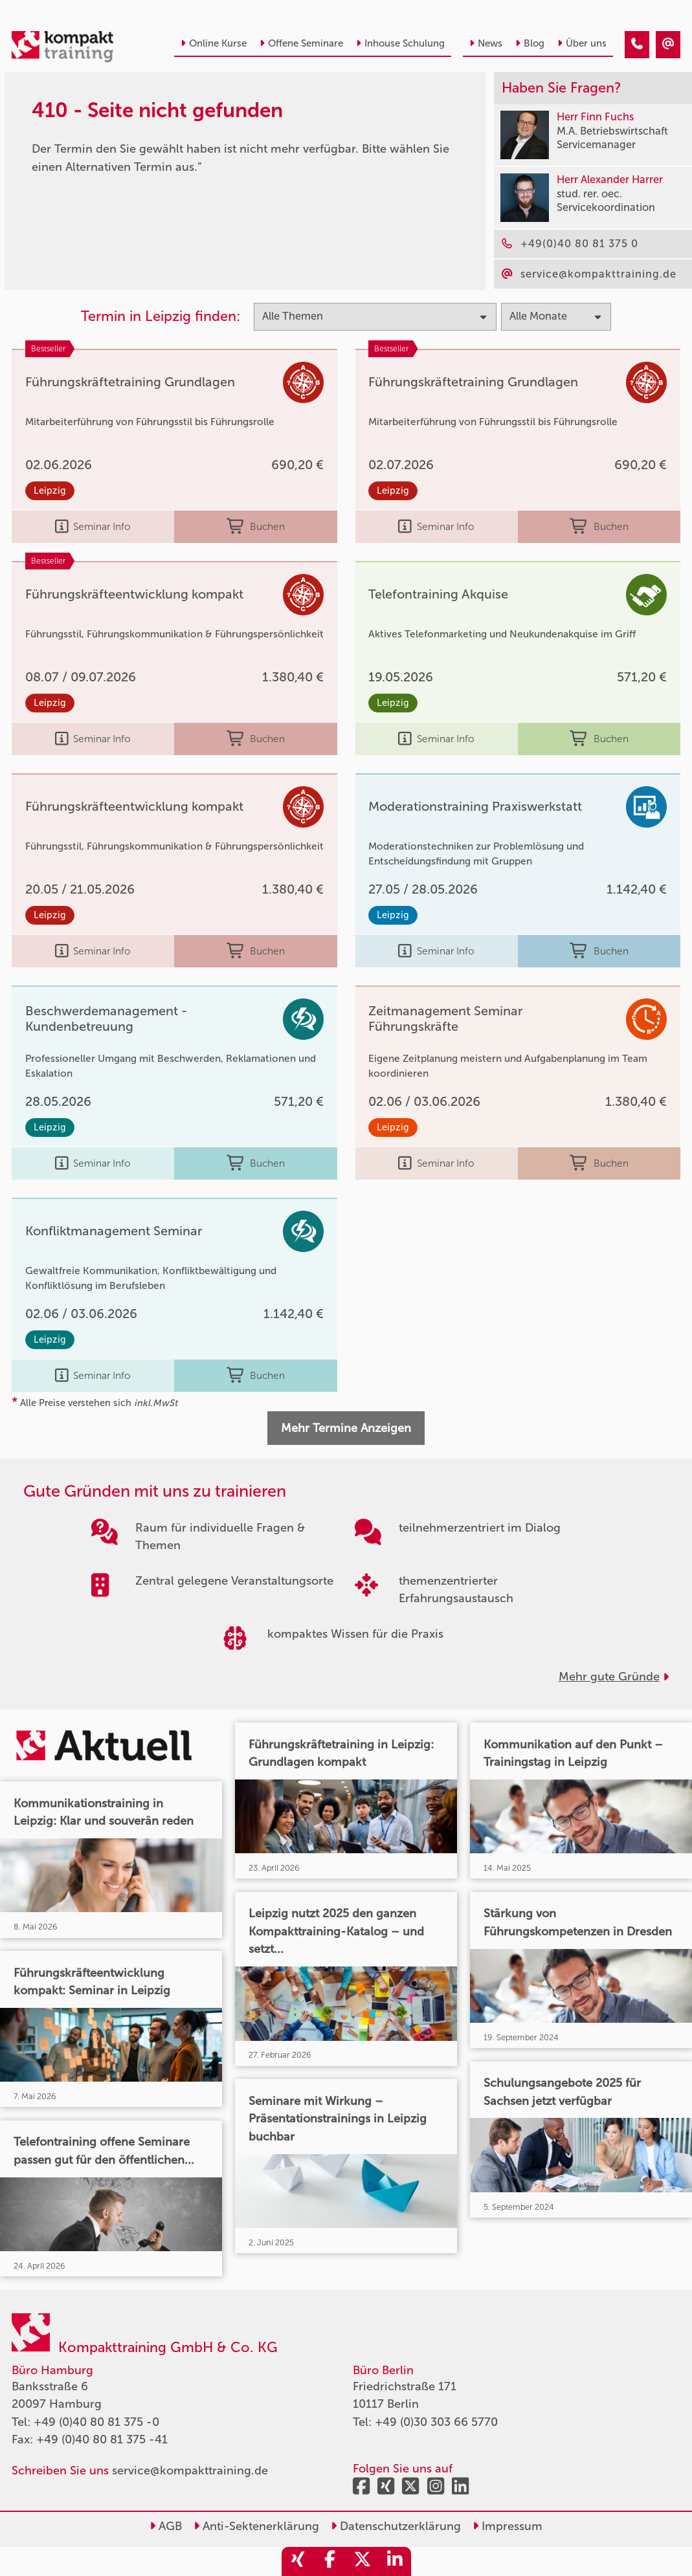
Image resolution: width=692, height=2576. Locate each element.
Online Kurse (214, 43)
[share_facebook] (330, 2561)
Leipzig (50, 490)
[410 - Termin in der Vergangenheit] (637, 44)
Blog (529, 43)
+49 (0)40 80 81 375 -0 (96, 2422)
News (485, 43)
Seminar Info (93, 526)
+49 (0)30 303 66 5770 (436, 2422)
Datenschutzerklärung (396, 2526)
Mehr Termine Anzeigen (346, 1428)
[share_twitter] (362, 2561)
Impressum (507, 2526)
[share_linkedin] (395, 2561)
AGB (166, 2526)
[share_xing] (298, 2561)
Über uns (582, 43)
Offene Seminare (301, 43)
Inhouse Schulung (400, 43)
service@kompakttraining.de (190, 2470)
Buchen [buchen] (256, 526)
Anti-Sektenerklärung (256, 2526)
